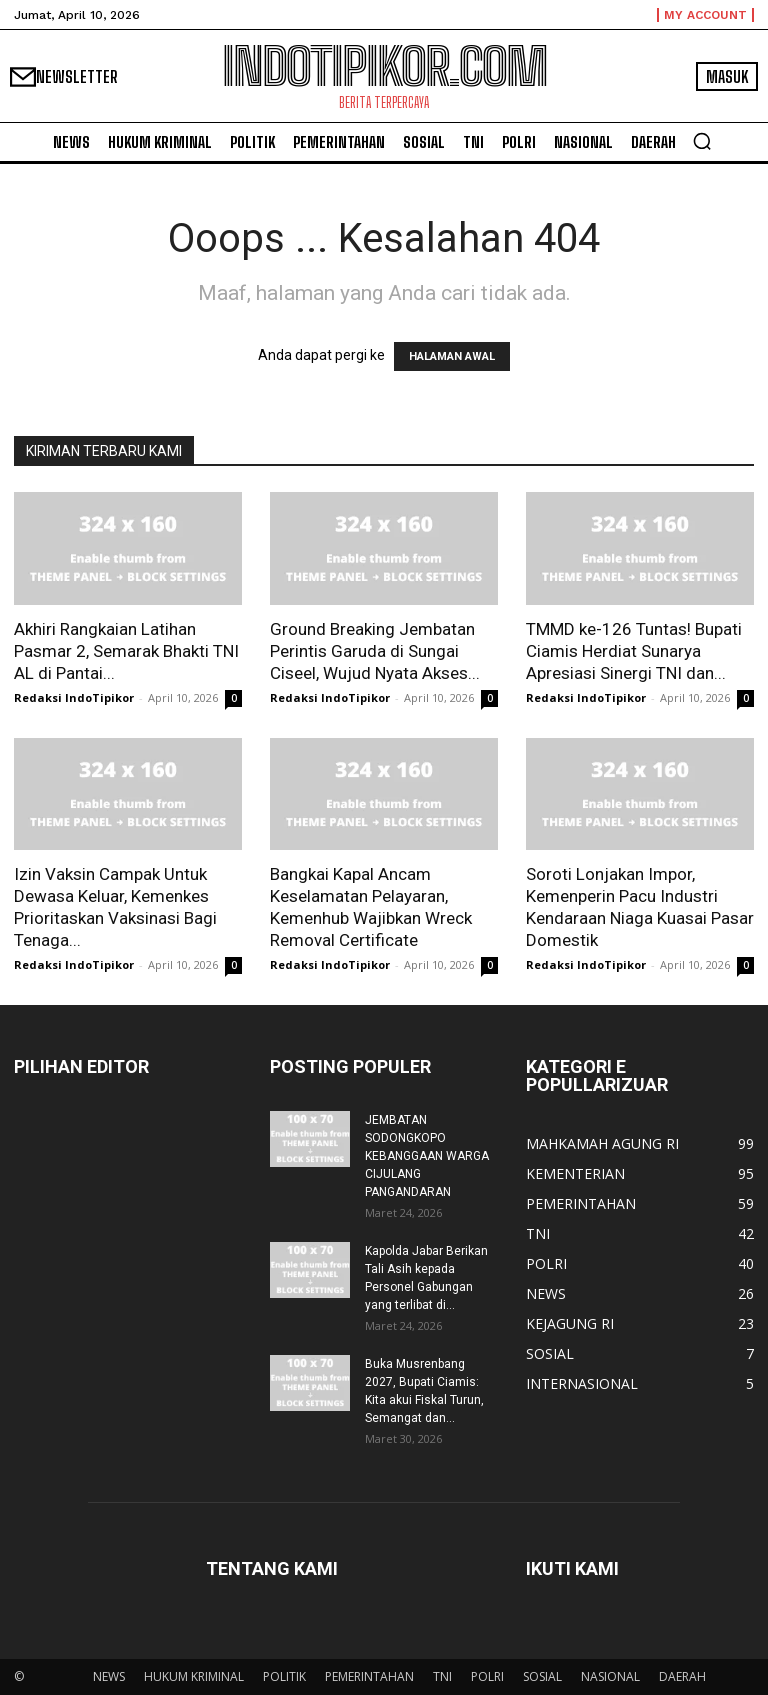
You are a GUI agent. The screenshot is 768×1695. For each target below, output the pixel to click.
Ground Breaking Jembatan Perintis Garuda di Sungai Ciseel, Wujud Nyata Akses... (375, 651)
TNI (442, 1676)
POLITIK (284, 1676)
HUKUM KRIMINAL (194, 1676)
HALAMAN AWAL (452, 356)
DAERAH (682, 1676)
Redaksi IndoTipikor (74, 697)
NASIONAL (610, 1676)
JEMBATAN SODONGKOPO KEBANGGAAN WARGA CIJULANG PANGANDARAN (427, 1156)
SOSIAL (542, 1676)
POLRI (487, 1676)
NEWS (109, 1676)
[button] (702, 141)
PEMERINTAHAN (369, 1676)
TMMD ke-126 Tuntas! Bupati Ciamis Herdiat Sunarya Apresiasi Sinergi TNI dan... (634, 651)
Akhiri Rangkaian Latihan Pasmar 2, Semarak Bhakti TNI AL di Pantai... (126, 651)
